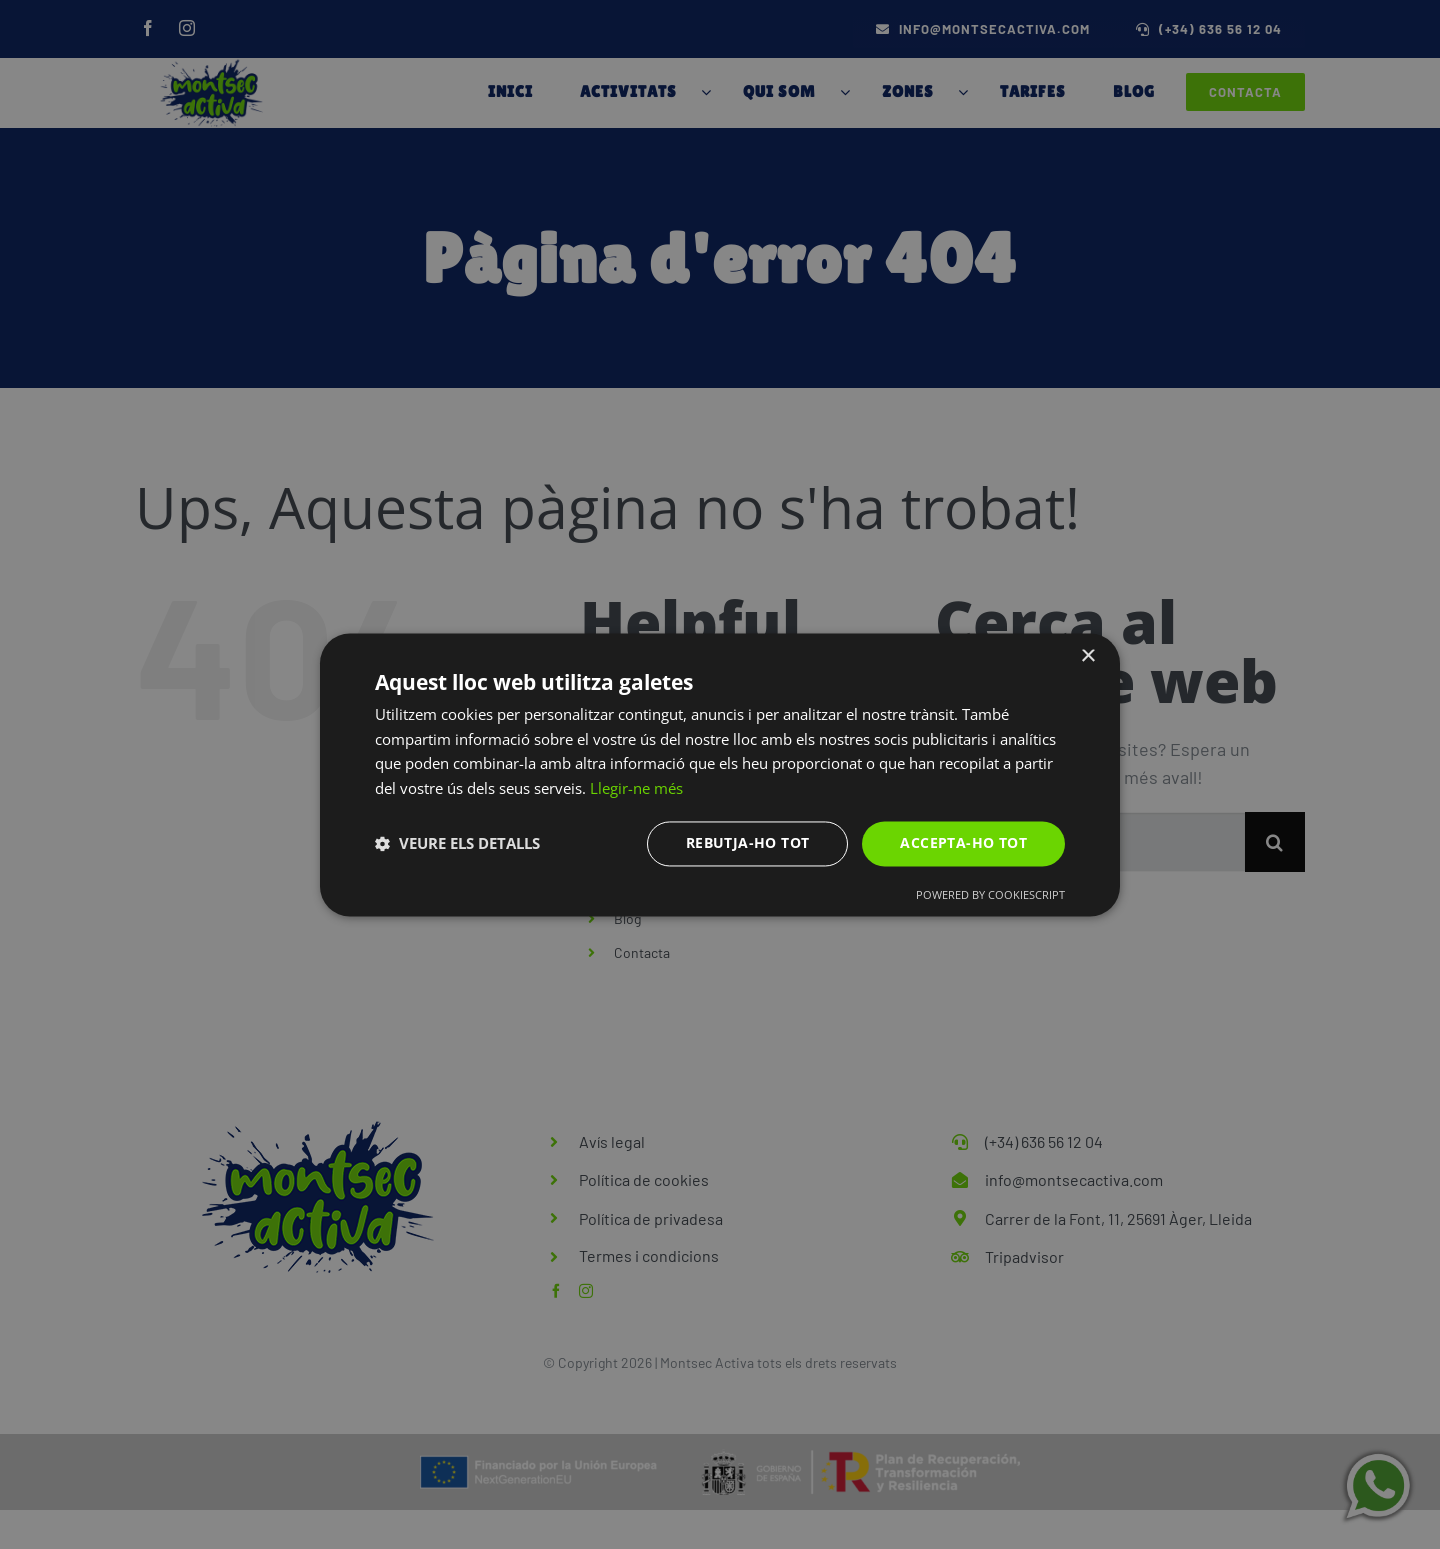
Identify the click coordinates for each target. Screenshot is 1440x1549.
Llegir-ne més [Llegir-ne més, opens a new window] (636, 789)
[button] (457, 844)
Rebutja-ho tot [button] (748, 842)
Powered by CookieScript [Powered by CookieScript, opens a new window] (990, 894)
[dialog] (720, 774)
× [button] (1087, 656)
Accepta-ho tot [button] (963, 842)
